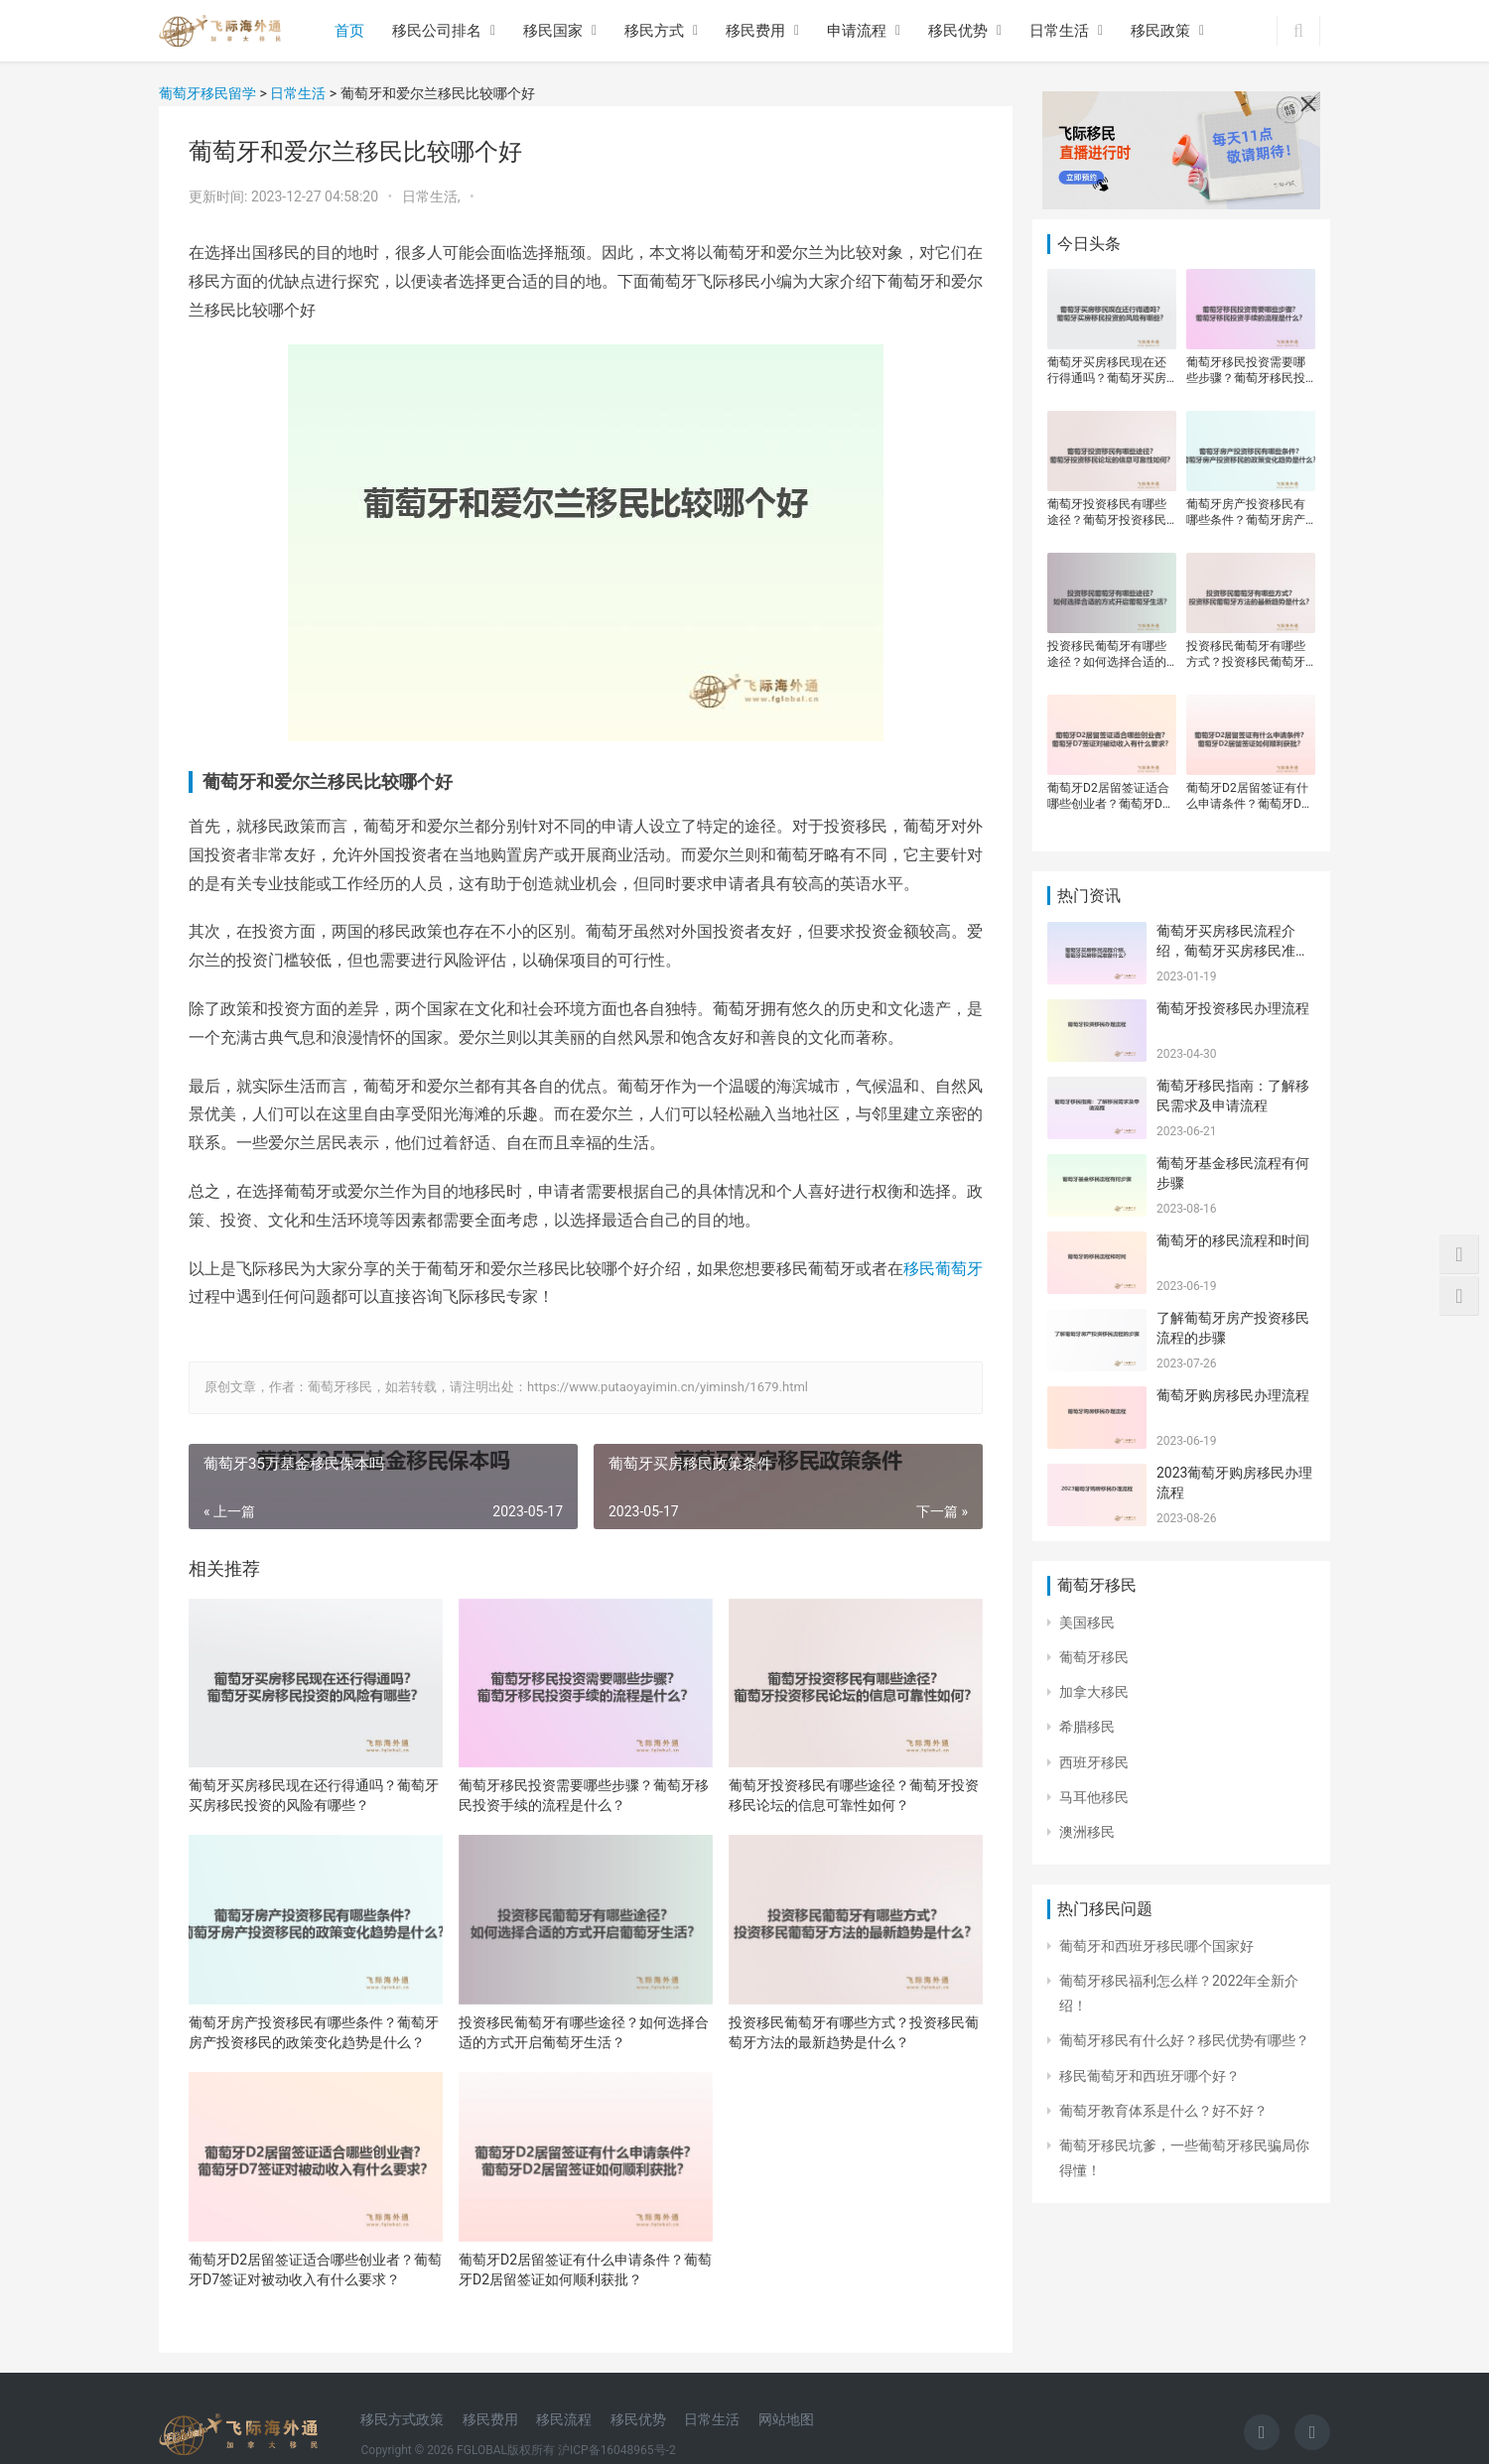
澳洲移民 (1087, 1832)
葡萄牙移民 (1094, 1657)
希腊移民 (1087, 1727)
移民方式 (654, 31)
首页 (349, 31)
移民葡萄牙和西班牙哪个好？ (1149, 2076)
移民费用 (755, 31)
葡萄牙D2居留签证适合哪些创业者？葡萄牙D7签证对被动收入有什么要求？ (315, 2269)
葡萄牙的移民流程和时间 (1232, 1240)
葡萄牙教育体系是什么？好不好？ (1163, 2111)
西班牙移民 (1094, 1762)
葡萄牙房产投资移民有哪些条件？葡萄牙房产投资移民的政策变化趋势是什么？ (314, 2032)
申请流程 (856, 31)
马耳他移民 (1094, 1797)
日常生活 (1059, 31)
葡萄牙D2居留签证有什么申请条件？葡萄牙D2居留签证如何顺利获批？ (585, 2269)
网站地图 (786, 2419)
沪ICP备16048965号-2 (617, 2450)
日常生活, (433, 196)
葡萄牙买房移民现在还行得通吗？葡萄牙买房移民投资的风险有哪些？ (314, 1795)
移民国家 (553, 31)
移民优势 (958, 31)
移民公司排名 (436, 31)
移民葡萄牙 (943, 1268)
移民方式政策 (402, 2419)
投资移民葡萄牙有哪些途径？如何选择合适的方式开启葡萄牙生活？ (584, 2032)
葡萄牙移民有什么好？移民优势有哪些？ (1184, 2040)
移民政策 (1160, 31)
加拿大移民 (1094, 1692)
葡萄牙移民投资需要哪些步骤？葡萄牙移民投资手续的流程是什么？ (584, 1795)
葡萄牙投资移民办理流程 (1232, 1008)
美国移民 (1087, 1622)
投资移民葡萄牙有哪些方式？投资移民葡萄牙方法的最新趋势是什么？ (854, 2032)
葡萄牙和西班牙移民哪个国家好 (1156, 1946)
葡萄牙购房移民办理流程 (1232, 1395)
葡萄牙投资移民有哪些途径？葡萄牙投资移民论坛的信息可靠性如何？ (854, 1795)
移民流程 (564, 2419)
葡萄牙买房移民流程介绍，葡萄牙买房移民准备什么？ (1232, 950)
